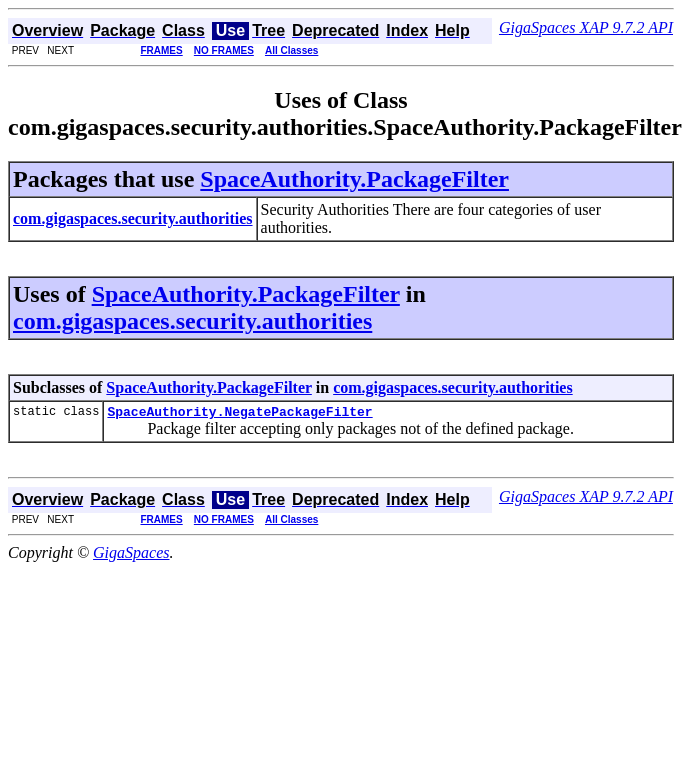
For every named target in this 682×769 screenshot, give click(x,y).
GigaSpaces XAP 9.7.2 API (586, 27)
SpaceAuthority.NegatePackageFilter (239, 414)
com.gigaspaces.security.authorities (192, 321)
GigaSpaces (131, 555)
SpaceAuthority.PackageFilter (354, 179)
